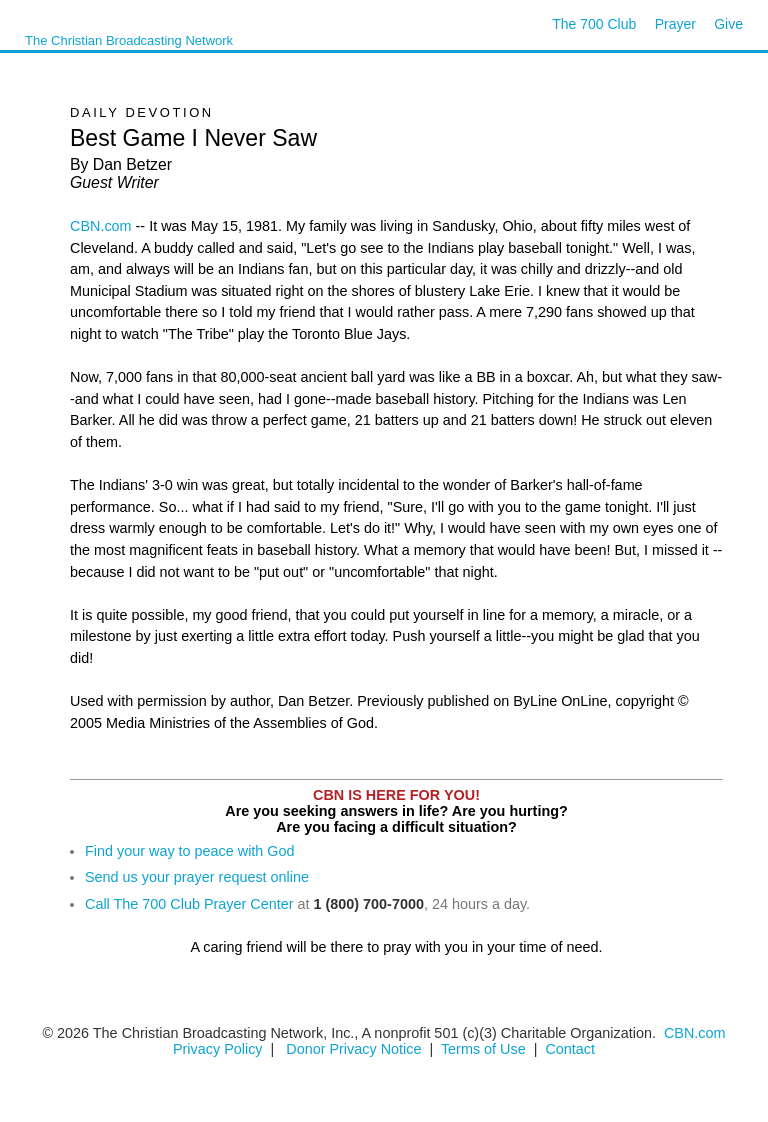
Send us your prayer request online (197, 877)
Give (728, 24)
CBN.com (101, 226)
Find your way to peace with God (190, 851)
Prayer (675, 24)
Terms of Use (485, 1049)
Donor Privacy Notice (353, 1049)
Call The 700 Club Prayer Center (189, 904)
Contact (570, 1049)
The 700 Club (594, 24)
